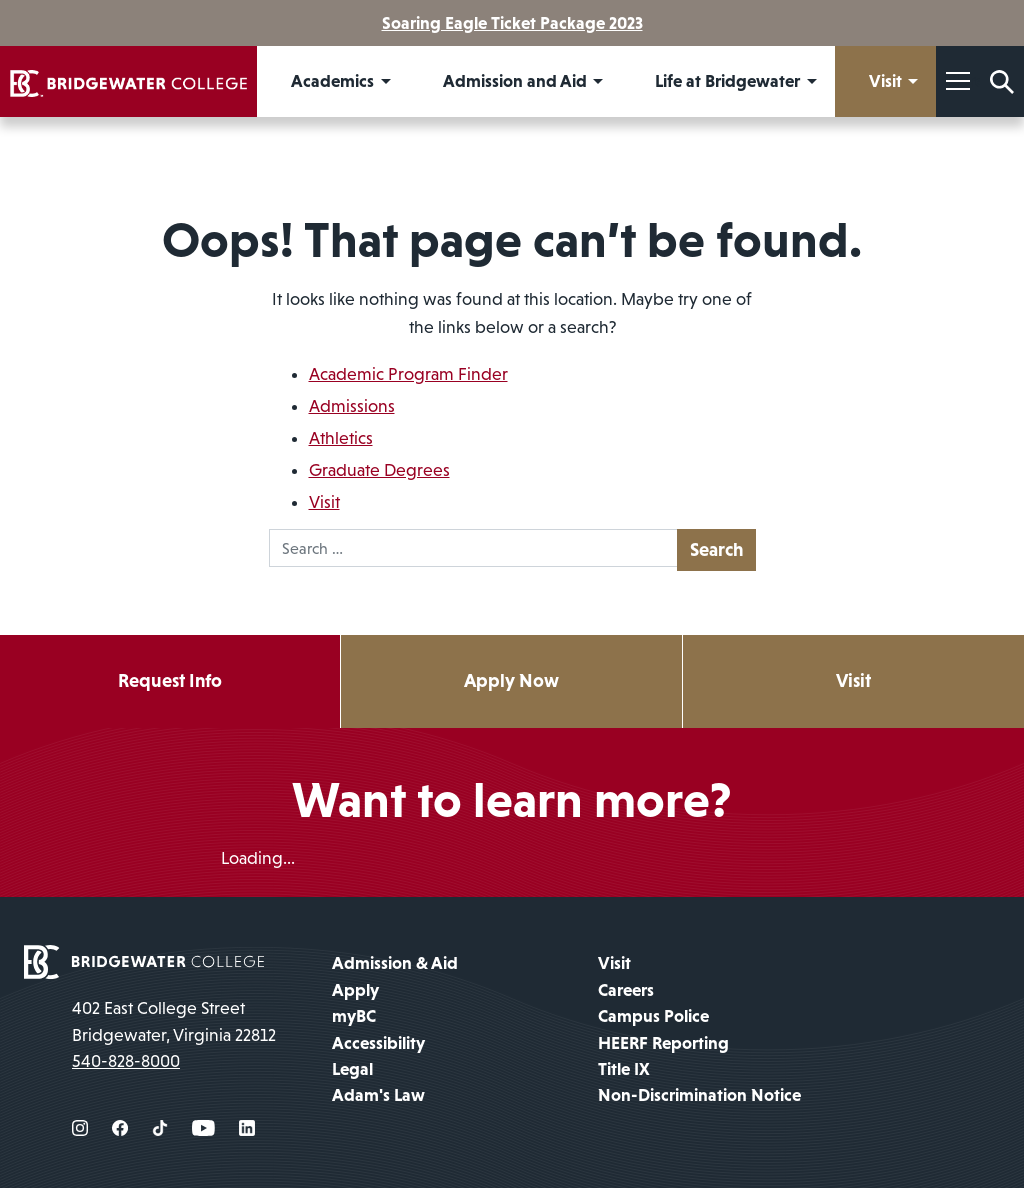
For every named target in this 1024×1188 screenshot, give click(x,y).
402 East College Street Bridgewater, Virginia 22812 (174, 1021)
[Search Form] (1002, 81)
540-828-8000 (126, 1061)
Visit (324, 502)
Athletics (341, 438)
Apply (355, 990)
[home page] (144, 961)
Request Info (170, 680)
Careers (626, 990)
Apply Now (511, 680)
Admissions (352, 406)
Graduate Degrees (379, 470)
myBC (354, 1016)
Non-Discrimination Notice (699, 1095)
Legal (352, 1069)
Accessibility (378, 1043)
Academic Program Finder (408, 374)
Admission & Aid (395, 963)
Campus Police (653, 1016)
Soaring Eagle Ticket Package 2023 (512, 23)
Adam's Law (378, 1095)
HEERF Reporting (663, 1043)
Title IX (624, 1069)
